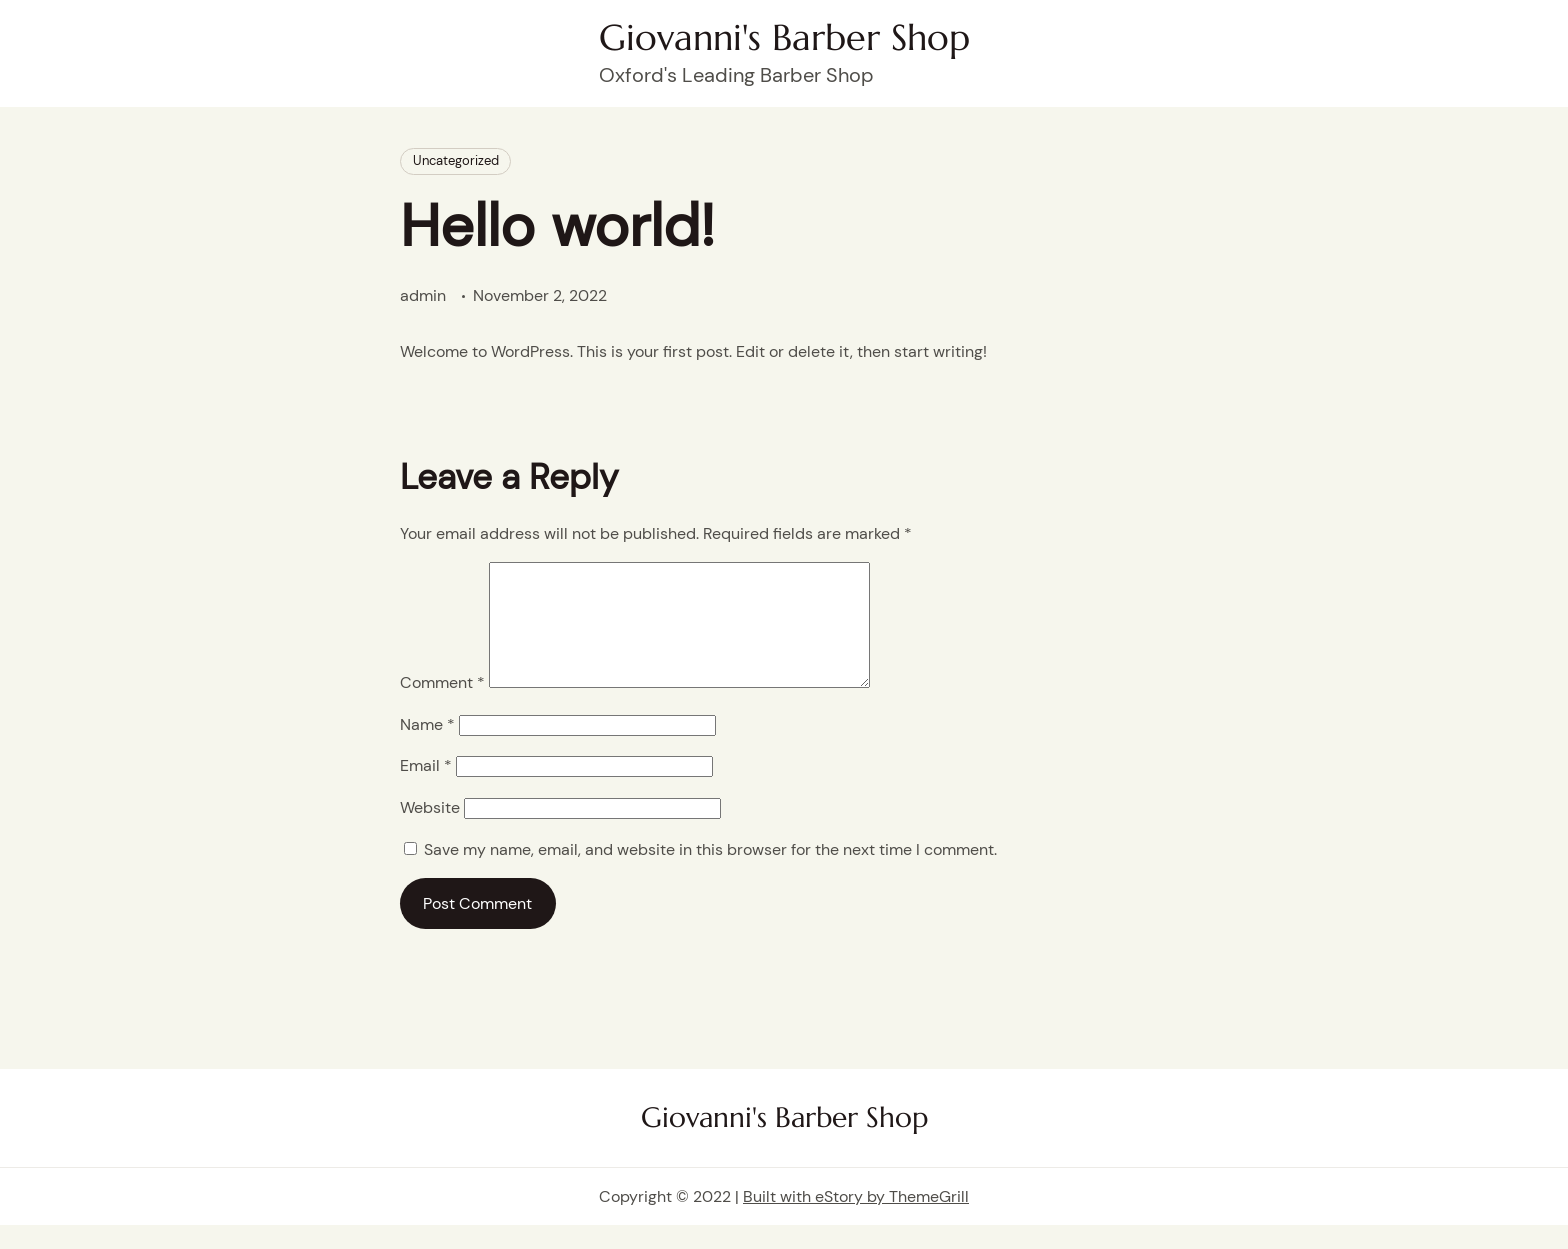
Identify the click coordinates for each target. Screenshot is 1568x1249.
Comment (442, 706)
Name (427, 748)
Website (430, 831)
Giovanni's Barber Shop (784, 37)
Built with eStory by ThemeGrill (856, 1220)
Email (426, 789)
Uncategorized (456, 160)
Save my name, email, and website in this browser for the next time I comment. (710, 873)
